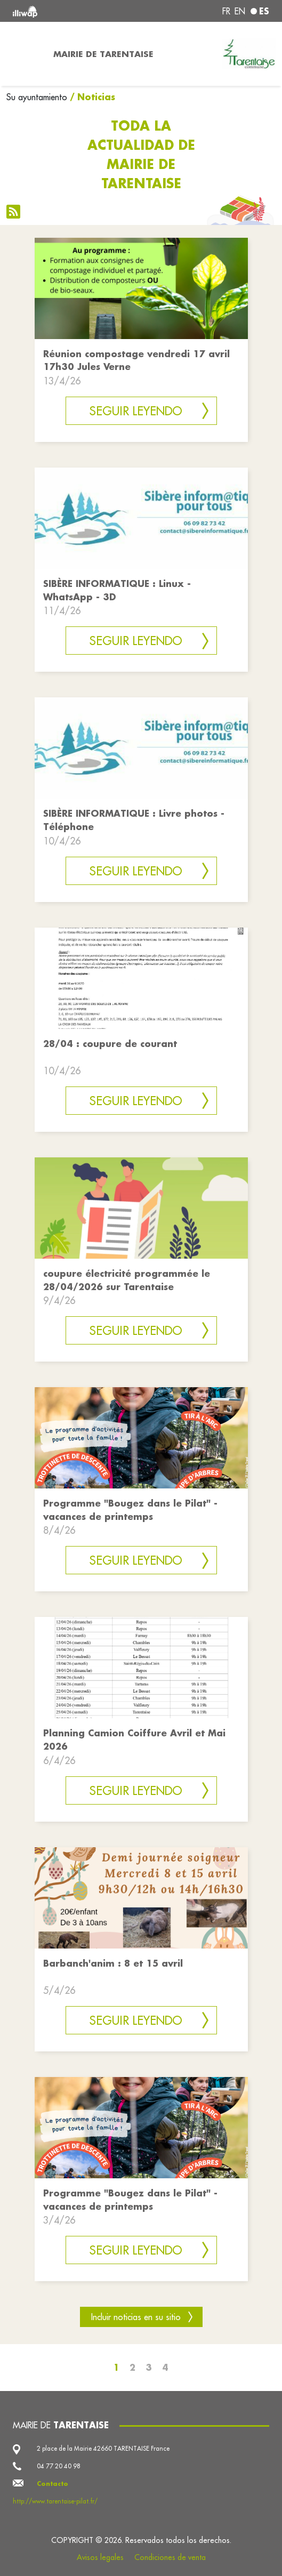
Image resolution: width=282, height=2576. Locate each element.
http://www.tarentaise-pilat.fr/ (55, 2501)
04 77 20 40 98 (58, 2466)
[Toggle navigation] (23, 54)
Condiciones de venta (170, 2557)
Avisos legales (100, 2557)
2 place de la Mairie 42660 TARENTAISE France (103, 2448)
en (240, 11)
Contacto (52, 2484)
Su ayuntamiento (36, 97)
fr (226, 11)
